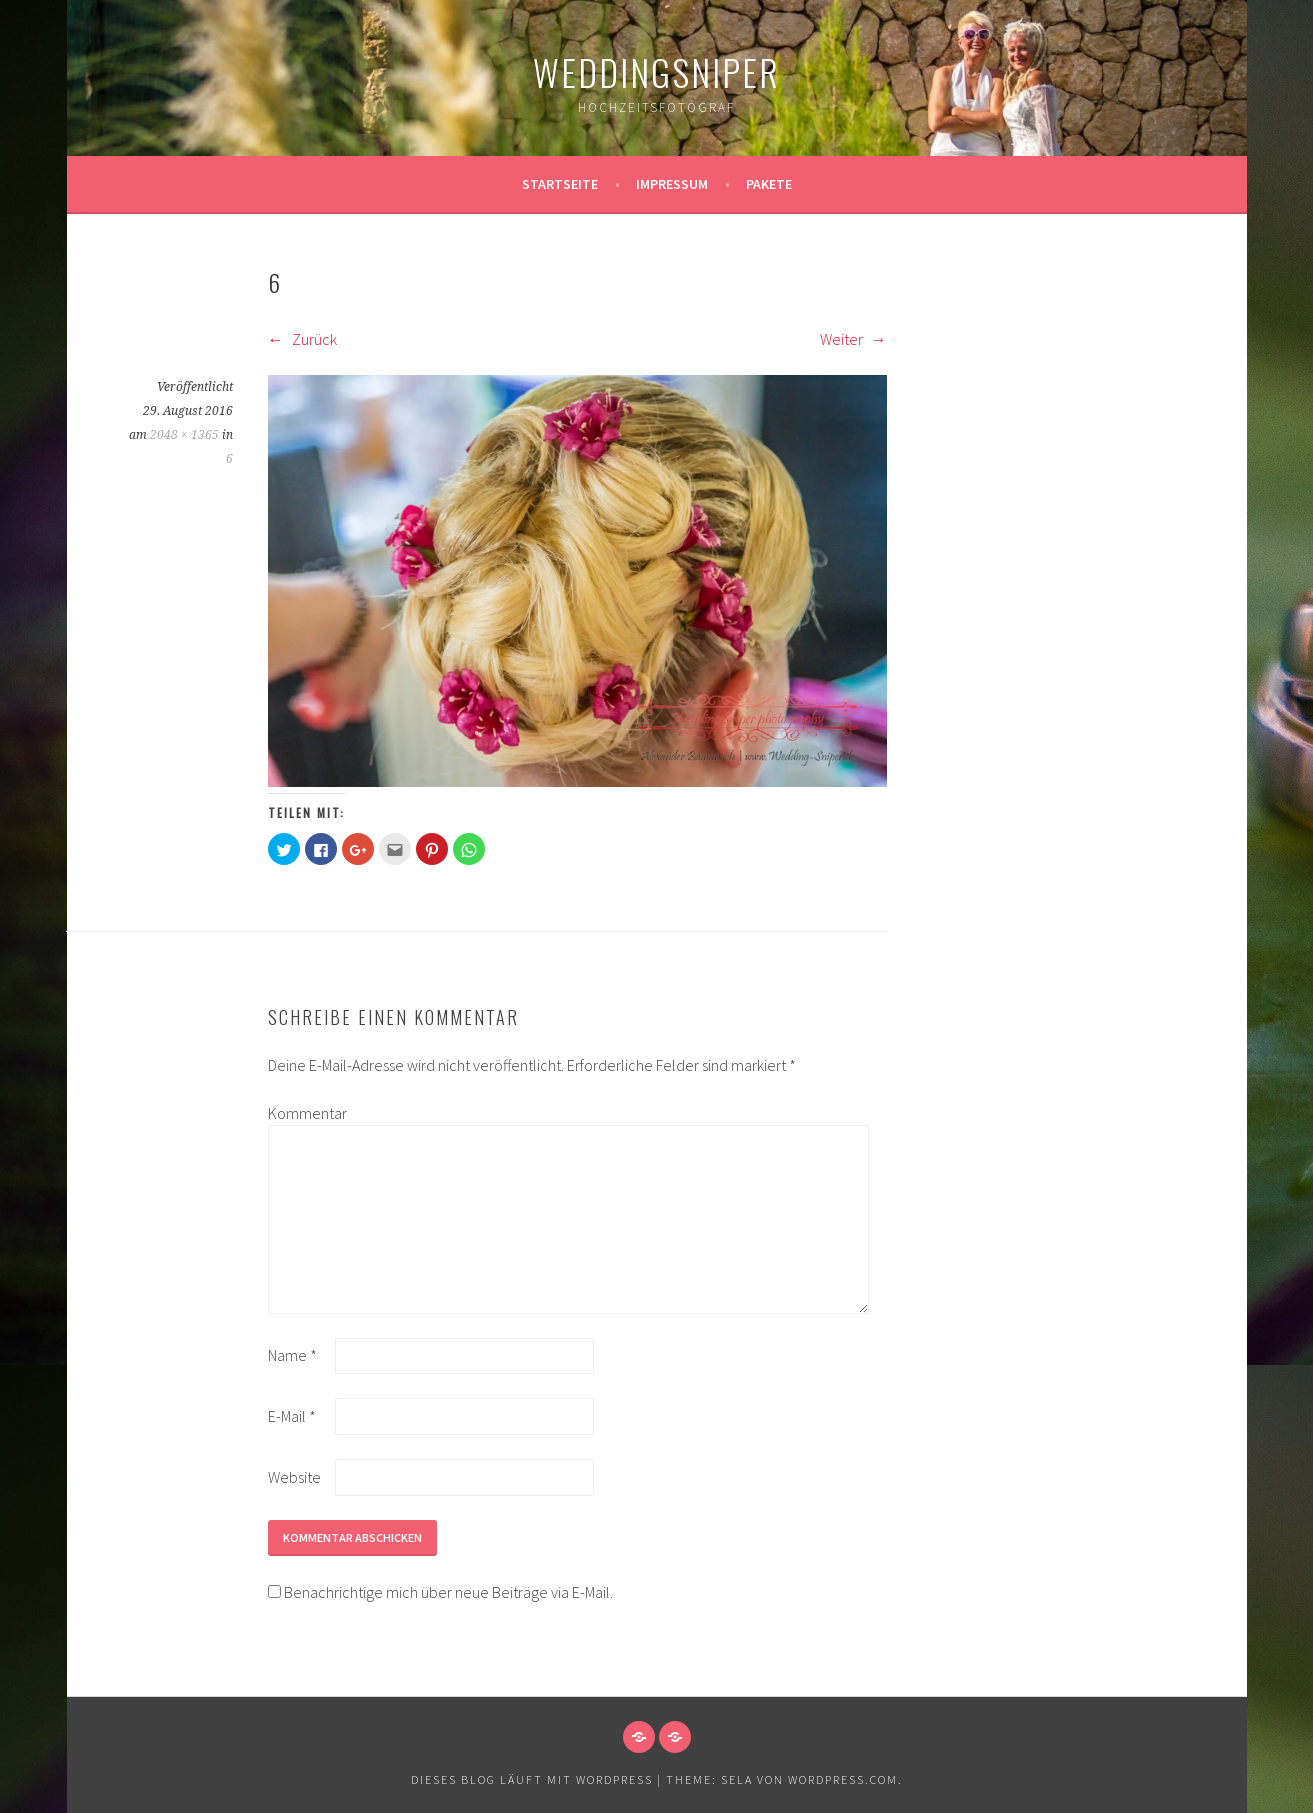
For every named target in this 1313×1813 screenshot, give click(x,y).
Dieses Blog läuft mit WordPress (532, 1779)
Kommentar (300, 1113)
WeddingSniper (656, 71)
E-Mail (292, 1416)
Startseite (560, 184)
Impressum (672, 184)
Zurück (302, 339)
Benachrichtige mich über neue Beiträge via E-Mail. (448, 1592)
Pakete (769, 184)
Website (294, 1477)
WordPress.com (843, 1779)
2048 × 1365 (184, 435)
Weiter (853, 339)
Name (292, 1355)
